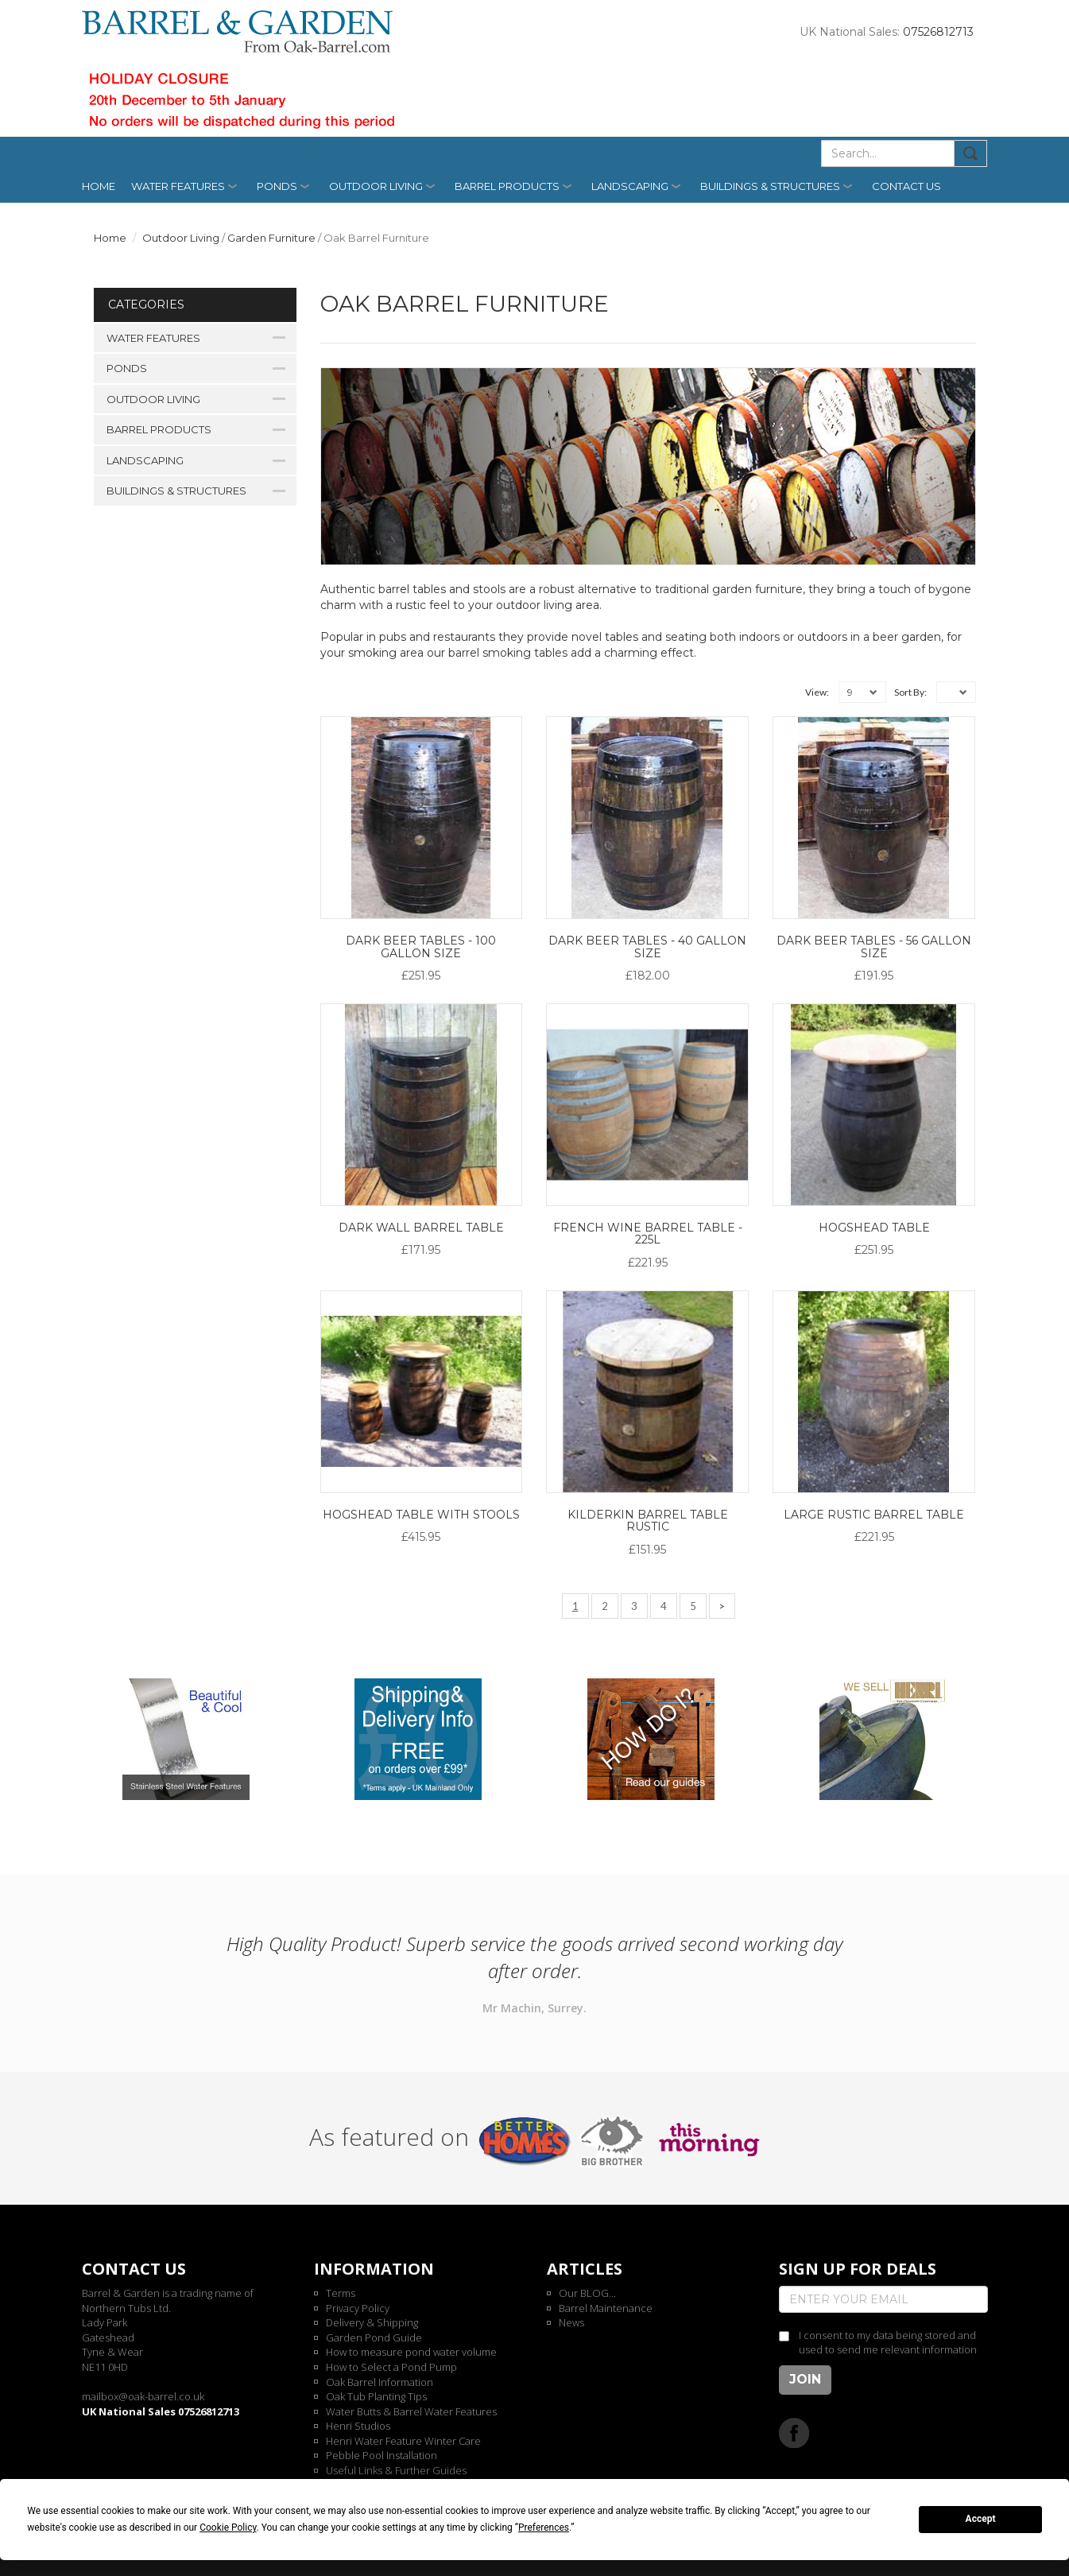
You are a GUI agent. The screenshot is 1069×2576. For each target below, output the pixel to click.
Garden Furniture (271, 237)
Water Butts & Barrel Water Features (411, 2411)
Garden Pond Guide (374, 2337)
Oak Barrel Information (379, 2382)
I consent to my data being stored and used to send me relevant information (888, 2342)
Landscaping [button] (629, 186)
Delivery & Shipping (372, 2322)
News (571, 2322)
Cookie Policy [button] (227, 2527)
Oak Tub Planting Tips (376, 2396)
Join (805, 2379)
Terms (340, 2293)
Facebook (794, 2432)
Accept (981, 2518)
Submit (971, 153)
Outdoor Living (180, 237)
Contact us (906, 186)
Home (98, 186)
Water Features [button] (178, 186)
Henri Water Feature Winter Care (403, 2441)
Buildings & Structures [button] (770, 186)
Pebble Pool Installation (381, 2455)
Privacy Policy (357, 2308)
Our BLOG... (587, 2293)
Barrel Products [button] (507, 186)
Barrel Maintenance (606, 2308)
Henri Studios (358, 2426)
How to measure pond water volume (411, 2352)
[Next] (722, 1606)
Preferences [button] (543, 2527)
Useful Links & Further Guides (396, 2470)
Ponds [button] (277, 186)
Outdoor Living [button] (376, 186)
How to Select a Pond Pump (391, 2367)
